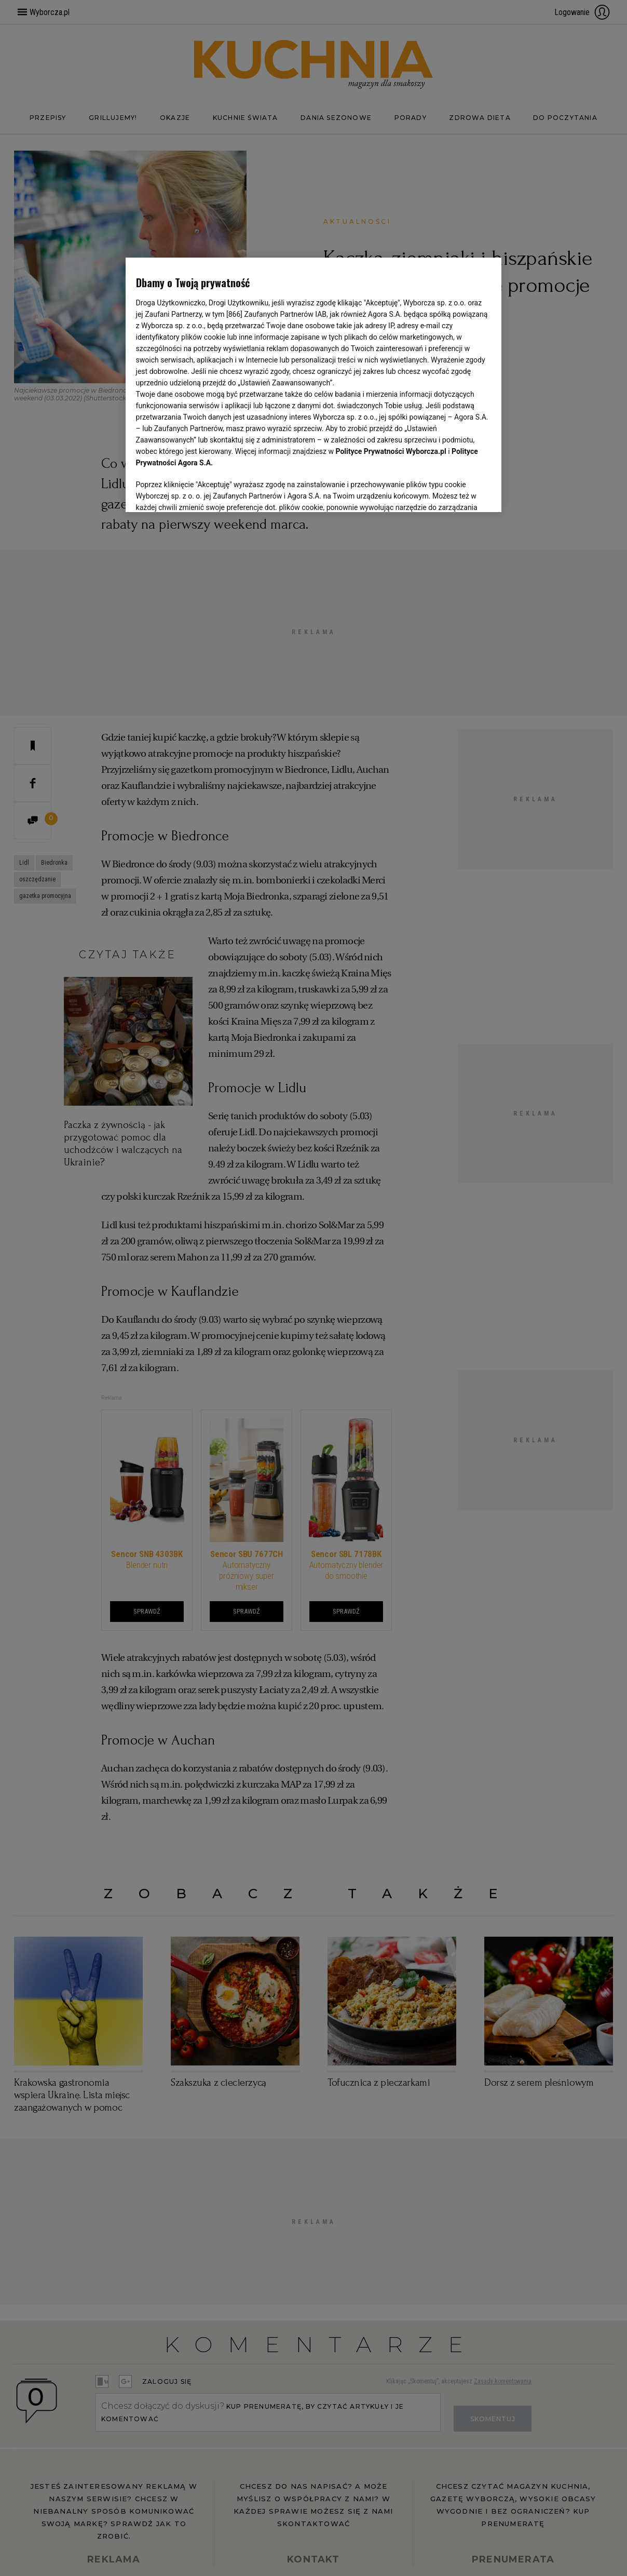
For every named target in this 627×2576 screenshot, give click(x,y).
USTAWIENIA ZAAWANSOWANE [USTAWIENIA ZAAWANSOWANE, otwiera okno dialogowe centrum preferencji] (203, 491)
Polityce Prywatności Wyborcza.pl (391, 451)
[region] (314, 384)
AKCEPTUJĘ (456, 492)
